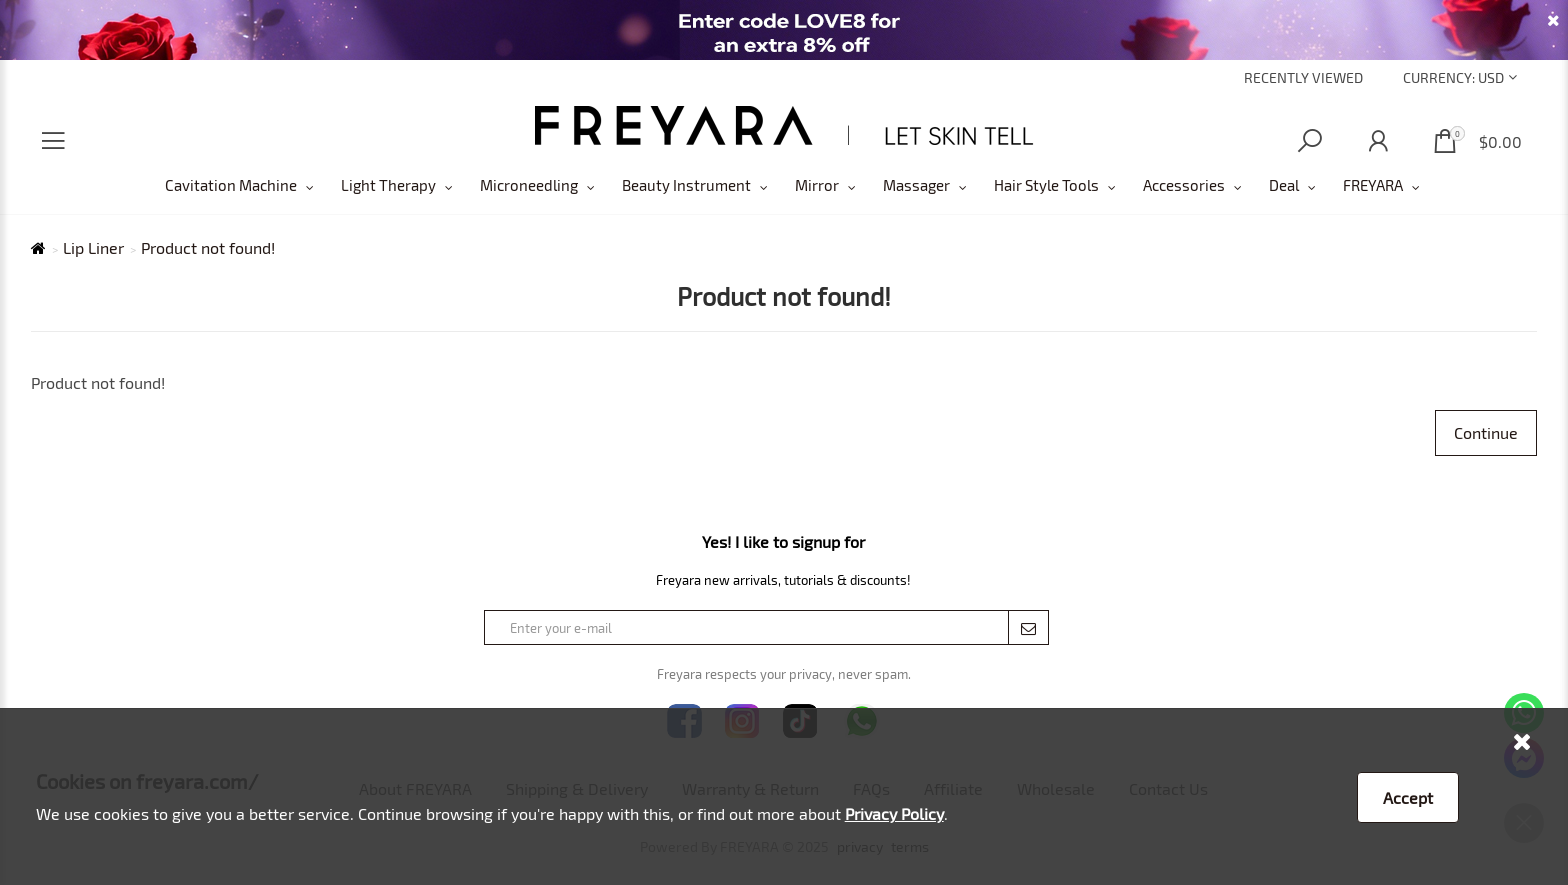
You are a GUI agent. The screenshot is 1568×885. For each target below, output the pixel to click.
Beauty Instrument (686, 185)
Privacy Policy (894, 813)
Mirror (817, 185)
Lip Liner (93, 248)
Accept (1408, 797)
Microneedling (529, 185)
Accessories (1184, 185)
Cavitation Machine (231, 185)
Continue (1486, 432)
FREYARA (1373, 185)
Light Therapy (388, 185)
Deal (1284, 185)
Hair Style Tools (1046, 185)
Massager (916, 185)
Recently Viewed (1303, 77)
